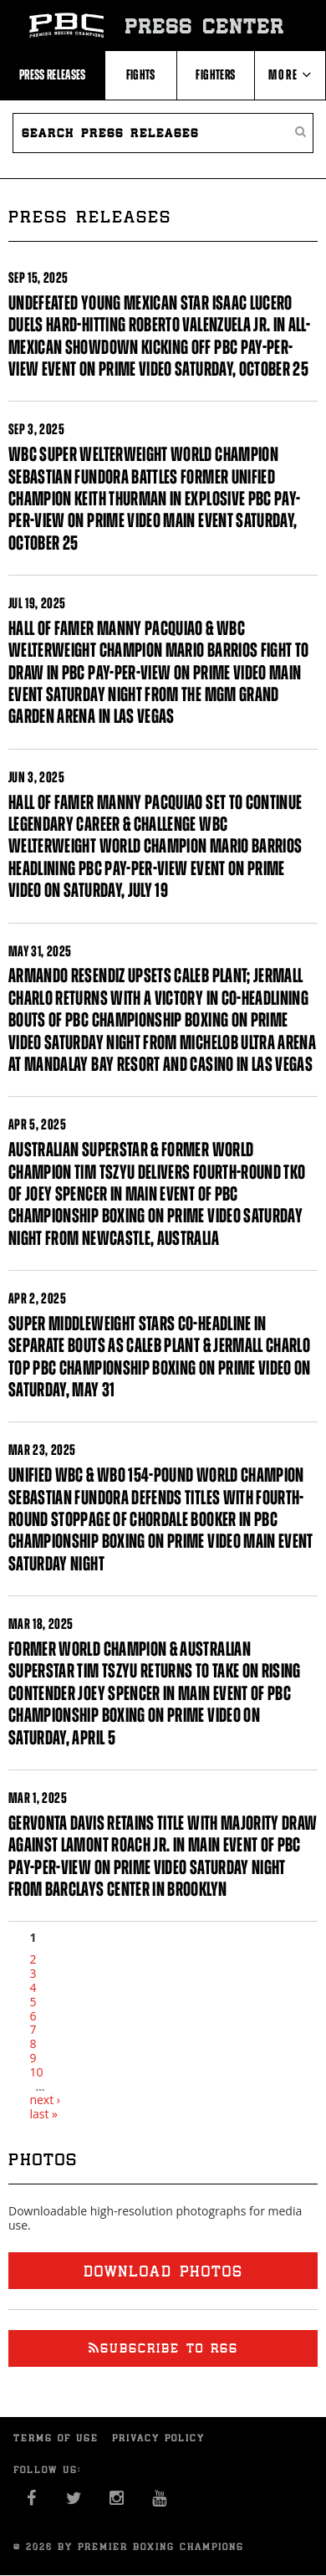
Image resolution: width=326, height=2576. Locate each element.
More (290, 74)
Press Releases (52, 74)
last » (43, 2114)
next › (44, 2099)
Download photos (163, 2270)
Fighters (215, 74)
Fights (140, 74)
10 (36, 2072)
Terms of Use (56, 2438)
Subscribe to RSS (163, 2348)
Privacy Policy (158, 2438)
